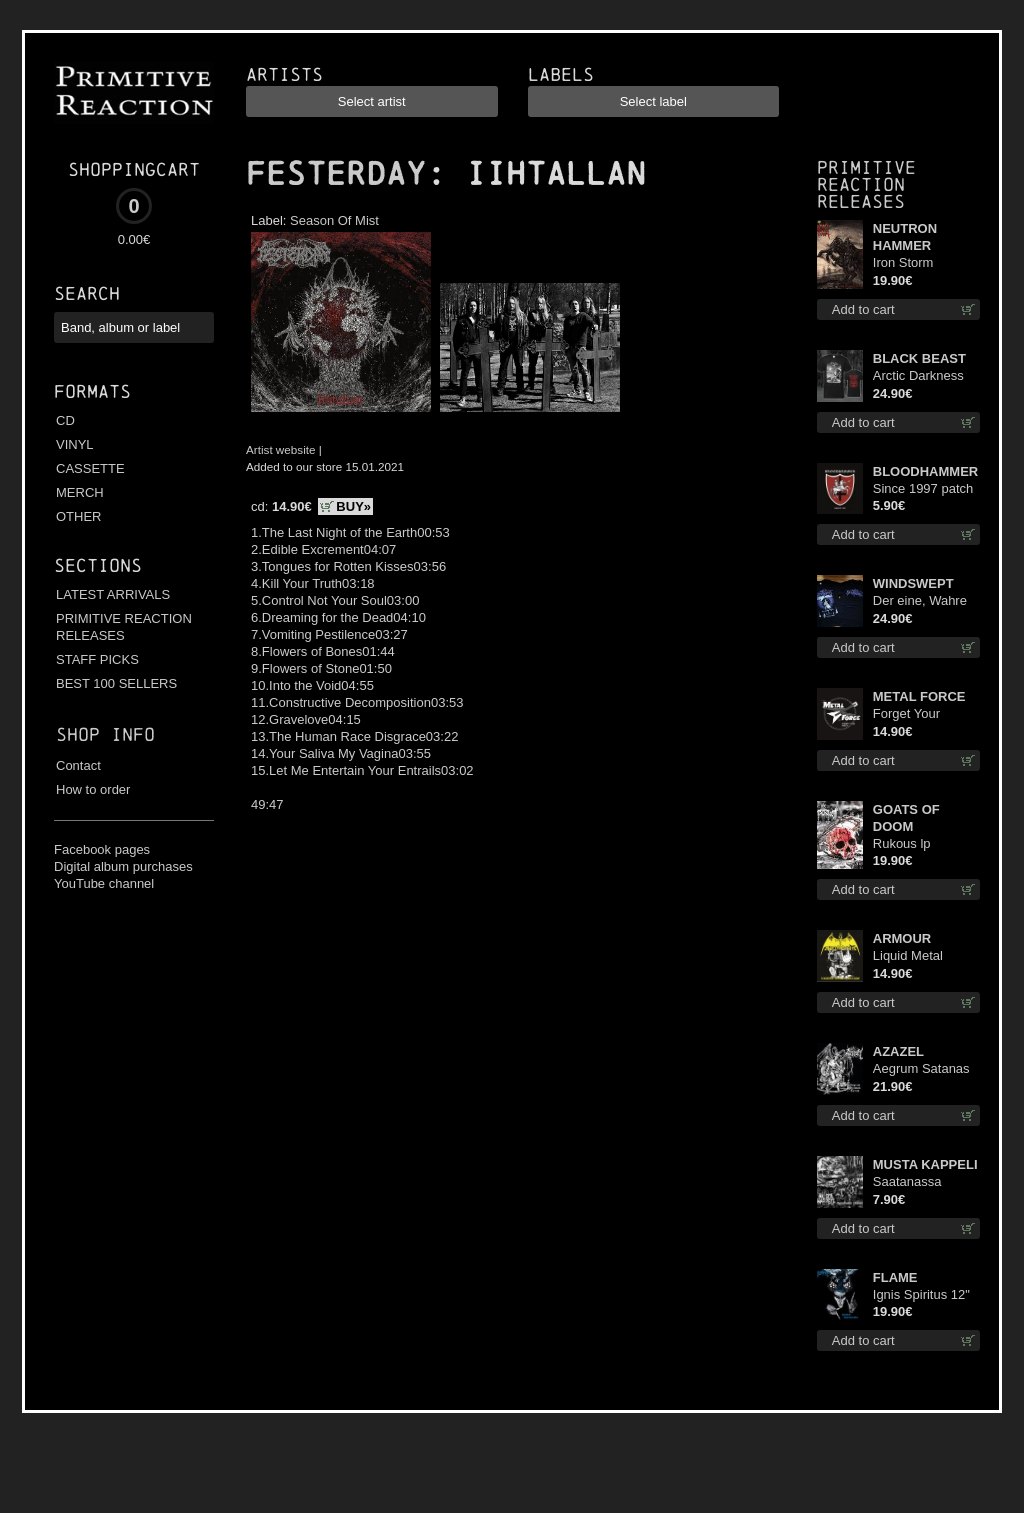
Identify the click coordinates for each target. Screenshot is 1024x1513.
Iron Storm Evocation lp (908, 263)
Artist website (281, 449)
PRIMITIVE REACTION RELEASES (124, 627)
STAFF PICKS (97, 659)
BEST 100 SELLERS (116, 683)
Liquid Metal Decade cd (908, 956)
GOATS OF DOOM (906, 818)
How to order (93, 789)
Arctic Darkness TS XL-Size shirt (920, 376)
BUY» (353, 506)
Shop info (105, 734)
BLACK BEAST (919, 358)
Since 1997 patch (923, 488)
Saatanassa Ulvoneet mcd (912, 1182)
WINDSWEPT (913, 583)
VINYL (75, 444)
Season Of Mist (334, 220)
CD (65, 420)
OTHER (79, 516)
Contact (78, 765)
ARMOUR (902, 938)
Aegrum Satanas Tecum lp (921, 1069)
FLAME (895, 1277)
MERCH (80, 492)
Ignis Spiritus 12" (921, 1294)
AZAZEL (898, 1051)
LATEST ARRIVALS (113, 594)
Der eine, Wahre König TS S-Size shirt (920, 601)
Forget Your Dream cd (906, 714)
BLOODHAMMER (925, 471)
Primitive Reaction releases (866, 184)
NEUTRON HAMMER (905, 237)
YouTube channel (104, 883)
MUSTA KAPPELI (925, 1164)
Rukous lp (902, 843)
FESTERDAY (336, 174)
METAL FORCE (919, 696)
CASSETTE (90, 468)
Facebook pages (102, 849)
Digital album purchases (123, 866)
